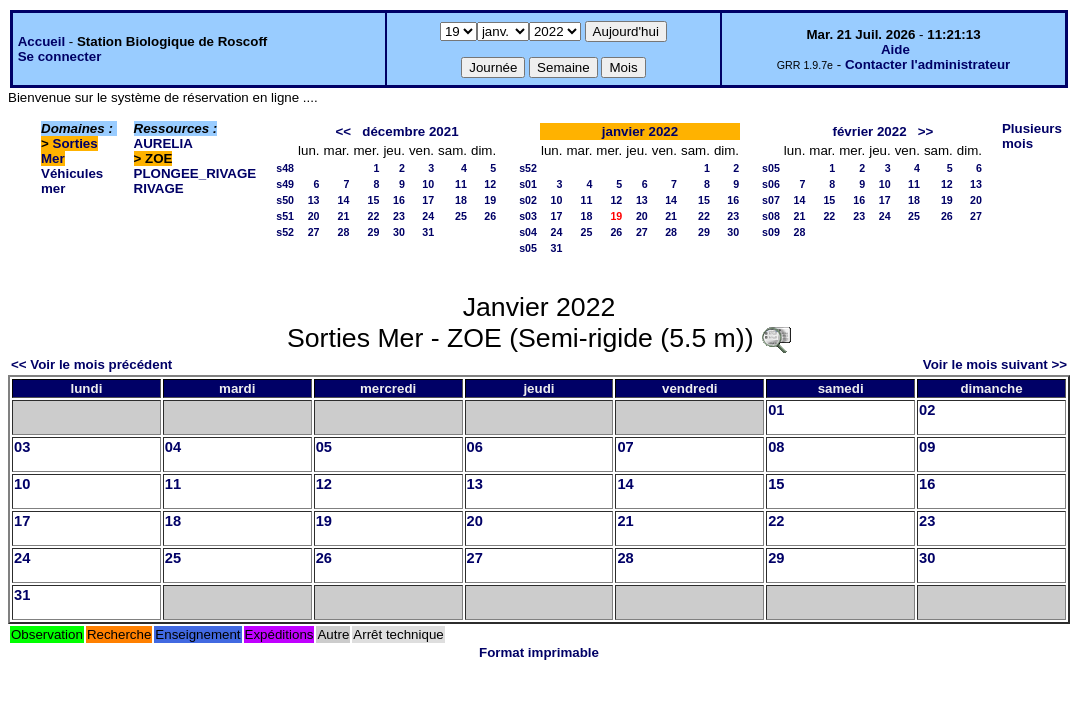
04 (173, 447)
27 (314, 232)
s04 (528, 232)
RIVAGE (159, 188)
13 (314, 200)
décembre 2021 (410, 131)
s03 (528, 216)
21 (344, 216)
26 (490, 216)
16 (399, 200)
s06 (771, 184)
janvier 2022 (640, 131)
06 (475, 447)
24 (428, 216)
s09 (771, 232)
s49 (285, 184)
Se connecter (60, 56)
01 (776, 410)
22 (374, 216)
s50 (285, 200)
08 (776, 447)
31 (428, 232)
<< (344, 131)
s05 (528, 248)
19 (490, 200)
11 (461, 184)
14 (344, 200)
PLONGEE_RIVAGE (195, 173)
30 (399, 232)
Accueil (41, 41)
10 (428, 184)
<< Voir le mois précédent (91, 364)
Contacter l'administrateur (927, 64)
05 (324, 447)
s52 (285, 232)
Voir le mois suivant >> (995, 364)
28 (344, 232)
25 (461, 216)
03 (22, 447)
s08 (771, 216)
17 (428, 200)
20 (314, 216)
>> (926, 131)
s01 (528, 184)
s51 (285, 216)
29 (374, 232)
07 (625, 447)
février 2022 (870, 131)
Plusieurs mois (1032, 136)
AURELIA (163, 143)
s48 (285, 168)
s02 (528, 200)
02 (927, 410)
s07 (771, 200)
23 (399, 216)
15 (374, 200)
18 (461, 200)
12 (490, 184)
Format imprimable (539, 652)
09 (927, 447)
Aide (895, 49)
